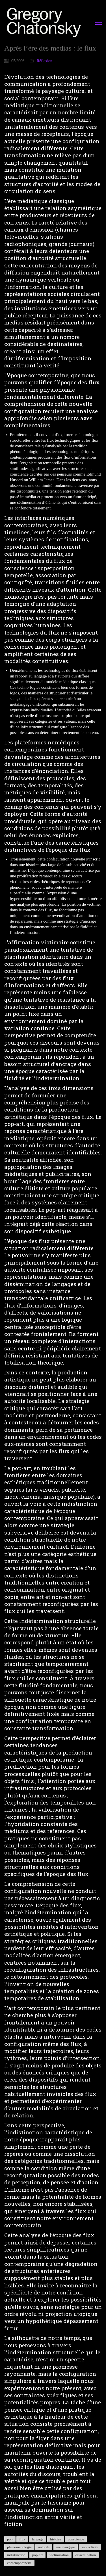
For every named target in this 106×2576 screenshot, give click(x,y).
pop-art (37, 2555)
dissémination (85, 2555)
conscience (76, 2539)
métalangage (65, 2547)
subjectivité (89, 2547)
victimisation (59, 2555)
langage (37, 2539)
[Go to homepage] (45, 22)
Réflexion (44, 61)
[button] (98, 22)
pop (10, 2539)
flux (22, 2539)
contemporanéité (19, 2563)
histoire (55, 2539)
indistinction (16, 2555)
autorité (43, 2547)
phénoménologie (19, 2547)
